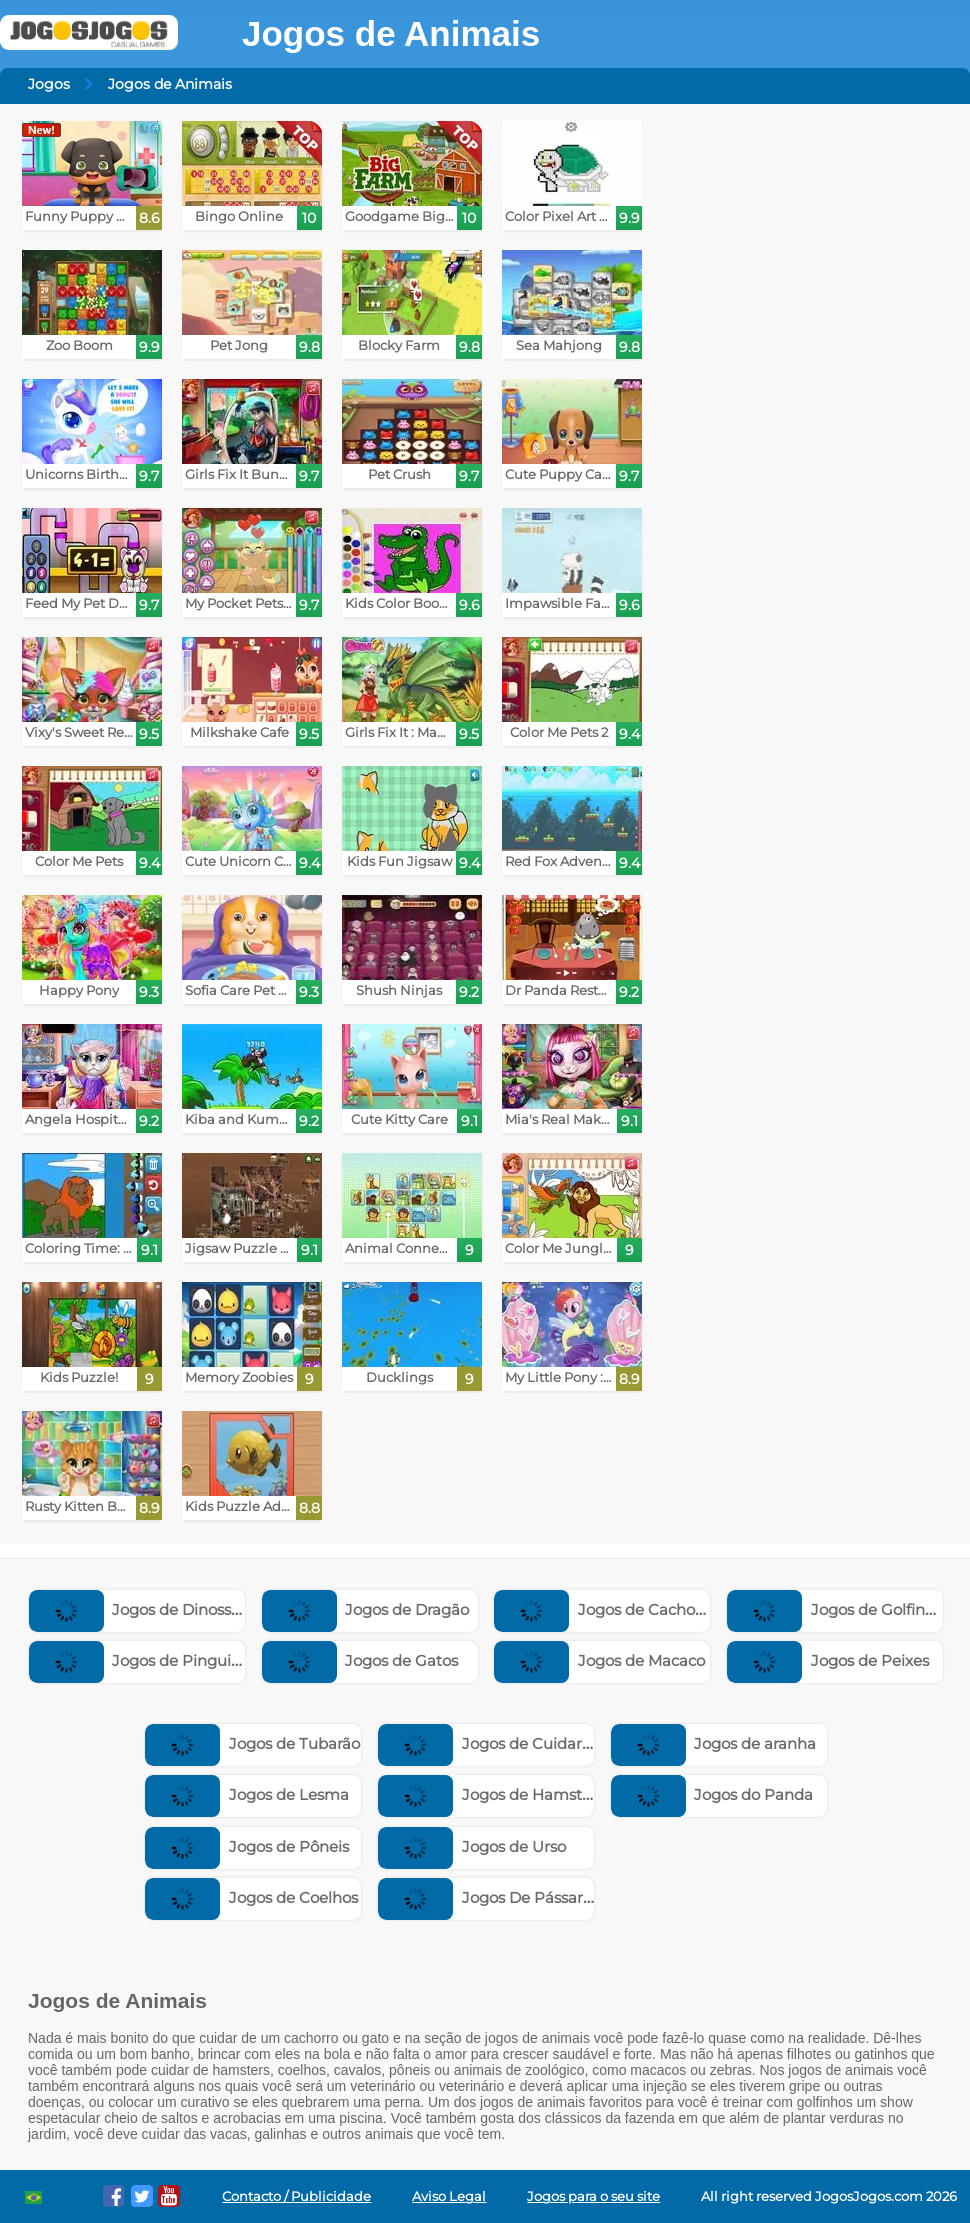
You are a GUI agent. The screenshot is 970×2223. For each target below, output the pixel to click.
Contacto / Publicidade (296, 2196)
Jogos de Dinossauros (151, 1609)
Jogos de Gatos (360, 1660)
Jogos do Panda (712, 1794)
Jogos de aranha (714, 1743)
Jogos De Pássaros (488, 1897)
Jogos (49, 84)
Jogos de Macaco (599, 1660)
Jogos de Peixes (828, 1660)
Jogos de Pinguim (138, 1660)
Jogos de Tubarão (252, 1743)
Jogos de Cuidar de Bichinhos (530, 1743)
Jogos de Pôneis (247, 1846)
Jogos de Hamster (487, 1794)
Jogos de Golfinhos (839, 1609)
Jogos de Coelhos (251, 1897)
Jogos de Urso (472, 1846)
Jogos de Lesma (247, 1794)
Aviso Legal (449, 2196)
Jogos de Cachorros (608, 1609)
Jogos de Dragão (366, 1609)
